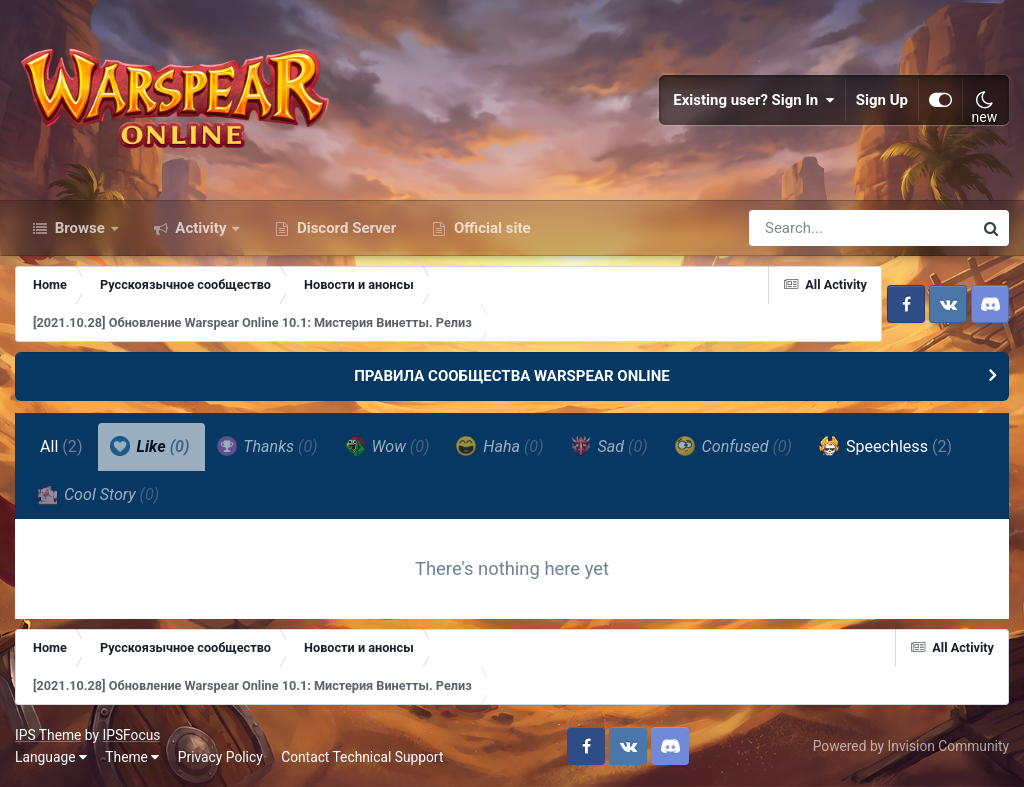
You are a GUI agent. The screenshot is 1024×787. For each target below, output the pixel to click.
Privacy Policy (220, 757)
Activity (201, 228)
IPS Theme (48, 735)
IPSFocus (131, 735)
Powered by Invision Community (911, 746)
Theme (132, 757)
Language (51, 757)
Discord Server (344, 228)
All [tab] (61, 446)
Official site (490, 228)
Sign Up (882, 100)
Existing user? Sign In (754, 100)
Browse (80, 228)
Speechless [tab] (885, 446)
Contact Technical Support (362, 757)
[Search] (804, 228)
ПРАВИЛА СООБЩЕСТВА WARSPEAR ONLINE (512, 376)
